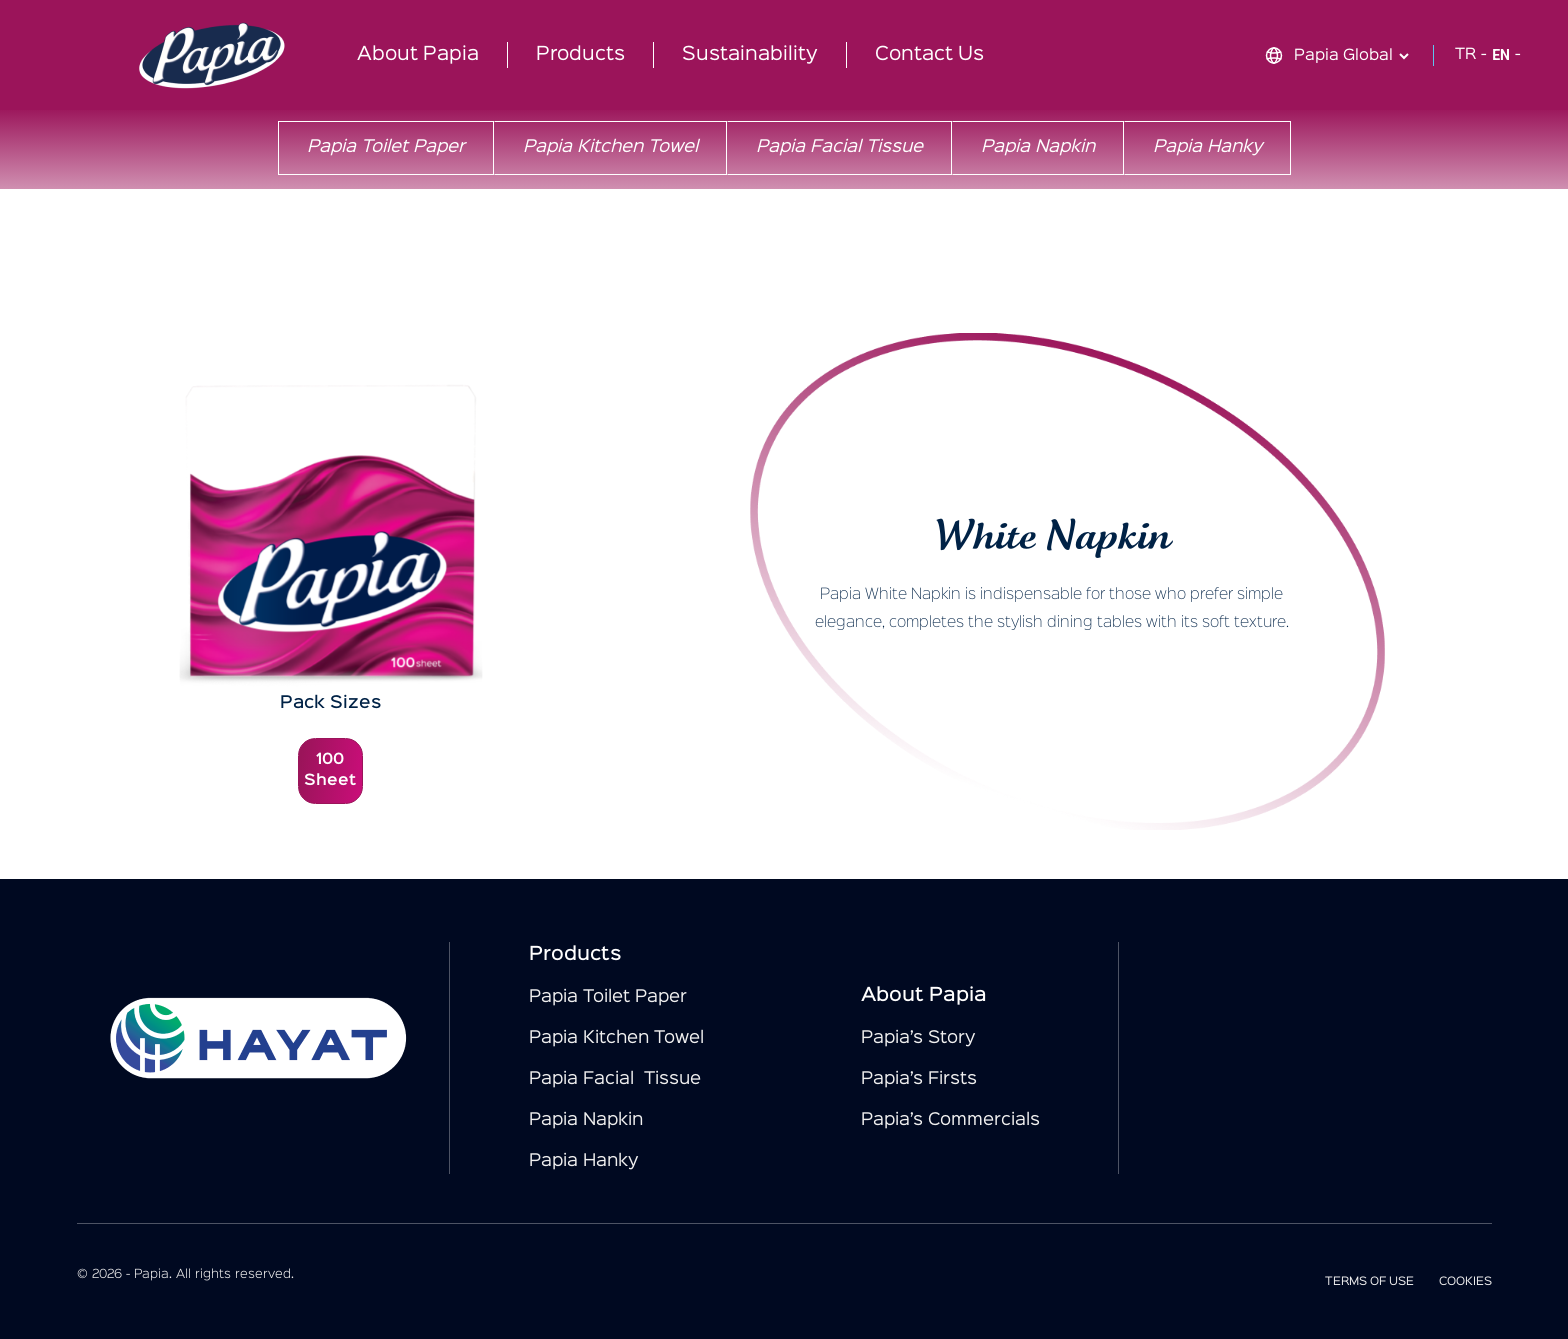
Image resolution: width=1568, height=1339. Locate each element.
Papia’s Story (918, 1038)
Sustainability (750, 54)
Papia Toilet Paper (386, 147)
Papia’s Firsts (919, 1079)
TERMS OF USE (1369, 1281)
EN (1501, 55)
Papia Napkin (1038, 147)
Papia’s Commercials (950, 1120)
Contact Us (929, 54)
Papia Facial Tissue (839, 147)
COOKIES (1465, 1281)
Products (580, 54)
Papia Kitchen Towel (610, 147)
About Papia (418, 54)
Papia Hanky (1207, 147)
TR (1465, 55)
